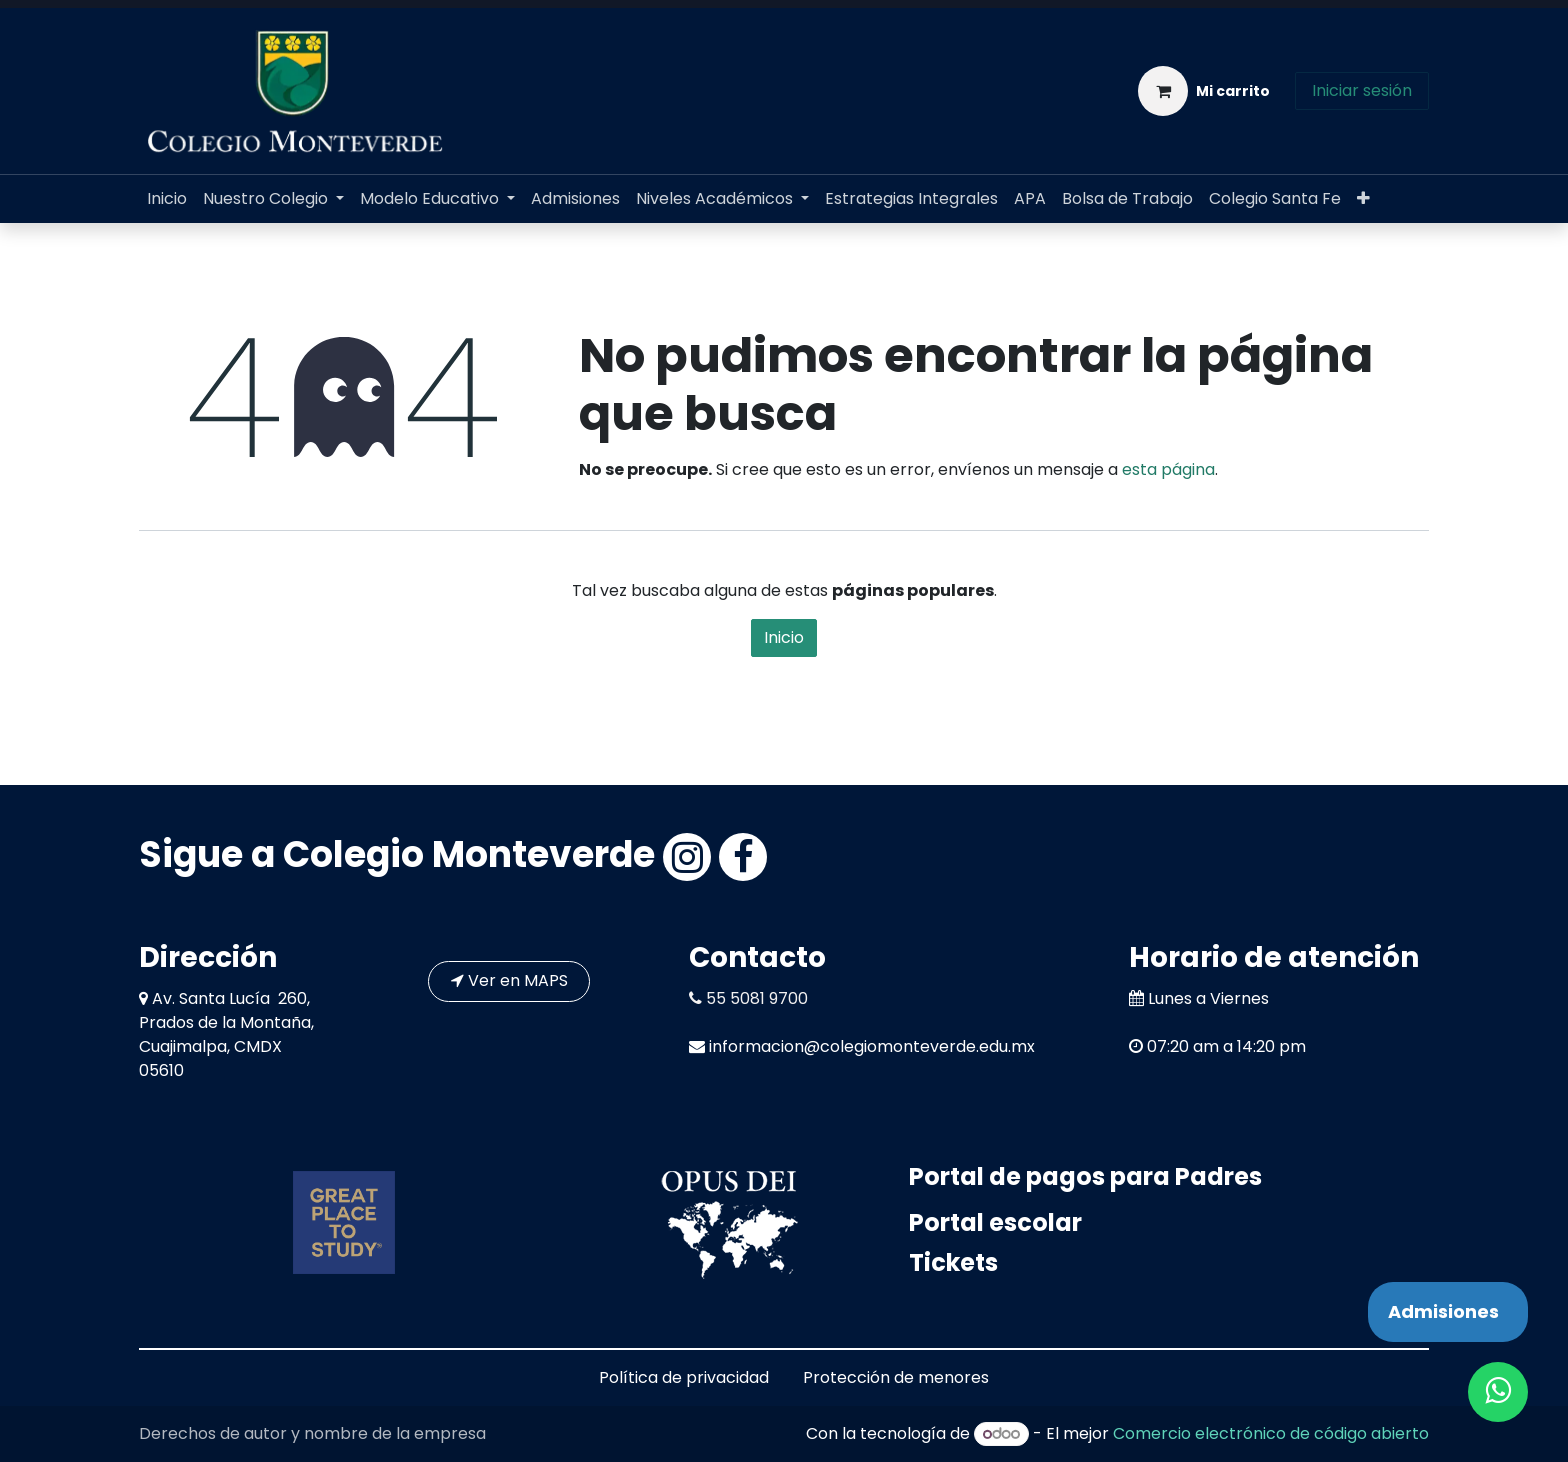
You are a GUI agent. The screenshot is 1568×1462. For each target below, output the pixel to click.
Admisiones (1443, 1311)
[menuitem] (167, 199)
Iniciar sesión (1362, 90)
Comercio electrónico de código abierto (1271, 1433)
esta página (1168, 469)
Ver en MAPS (509, 980)
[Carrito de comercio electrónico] (1204, 91)
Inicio (784, 637)
